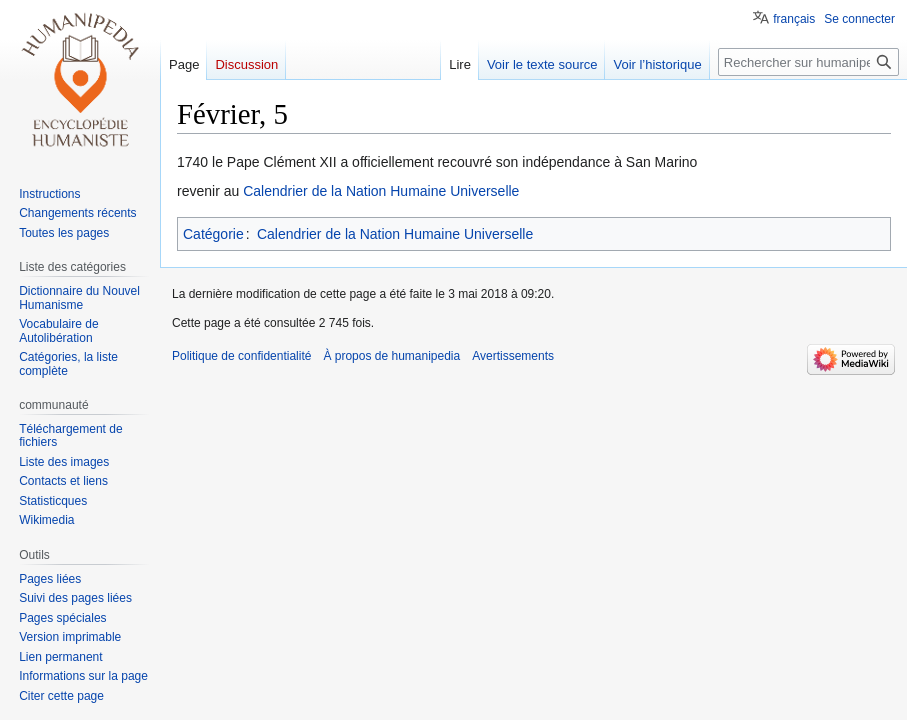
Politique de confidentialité (241, 356)
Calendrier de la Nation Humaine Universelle (381, 191)
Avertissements (513, 356)
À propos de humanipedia (391, 356)
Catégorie (213, 234)
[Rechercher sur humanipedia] (808, 62)
